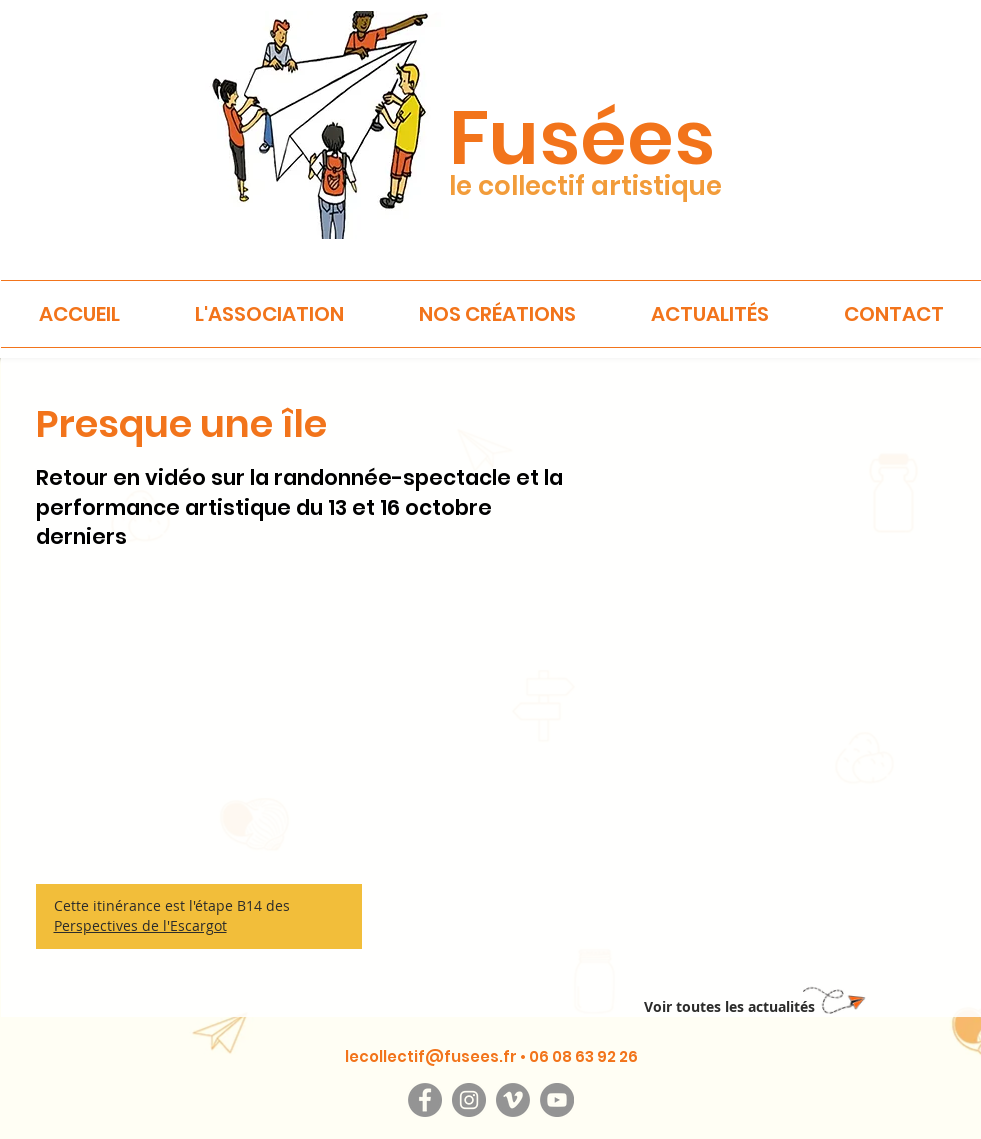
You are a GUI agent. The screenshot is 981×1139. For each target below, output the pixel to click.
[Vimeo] (513, 1100)
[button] (270, 314)
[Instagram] (469, 1100)
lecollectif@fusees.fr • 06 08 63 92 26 (491, 1056)
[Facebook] (425, 1100)
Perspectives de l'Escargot (140, 925)
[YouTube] (557, 1100)
